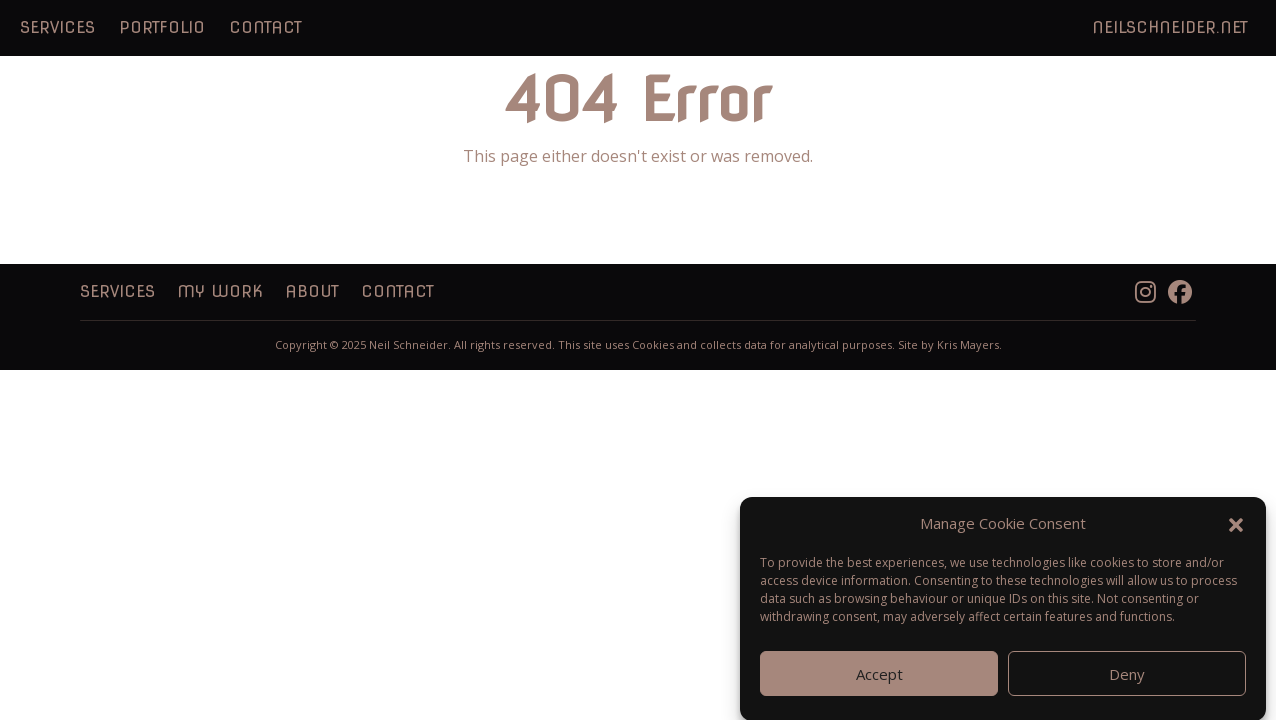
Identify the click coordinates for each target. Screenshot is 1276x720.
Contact (265, 27)
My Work (220, 291)
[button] (1236, 532)
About (312, 291)
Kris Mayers (968, 344)
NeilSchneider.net (1170, 27)
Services (57, 27)
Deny (1127, 683)
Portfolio (162, 27)
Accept (879, 683)
